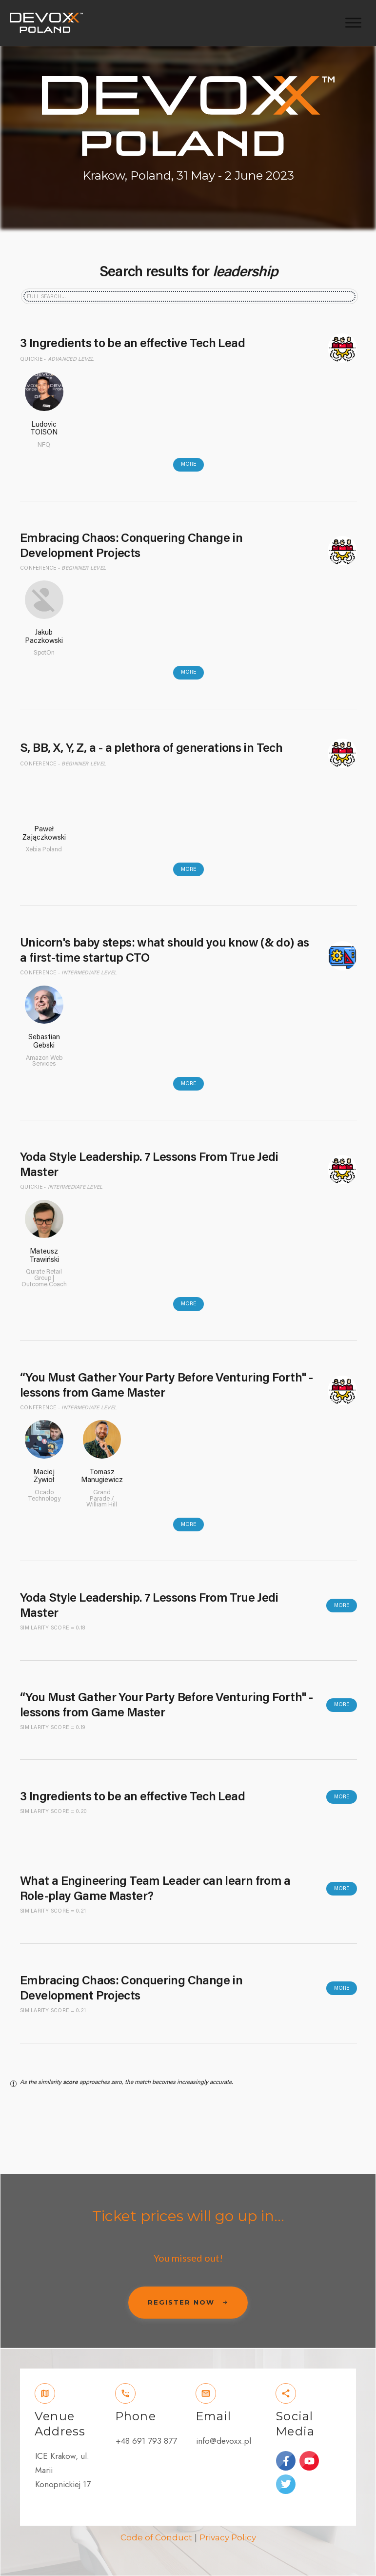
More (188, 464)
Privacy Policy (227, 2537)
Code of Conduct (156, 2537)
